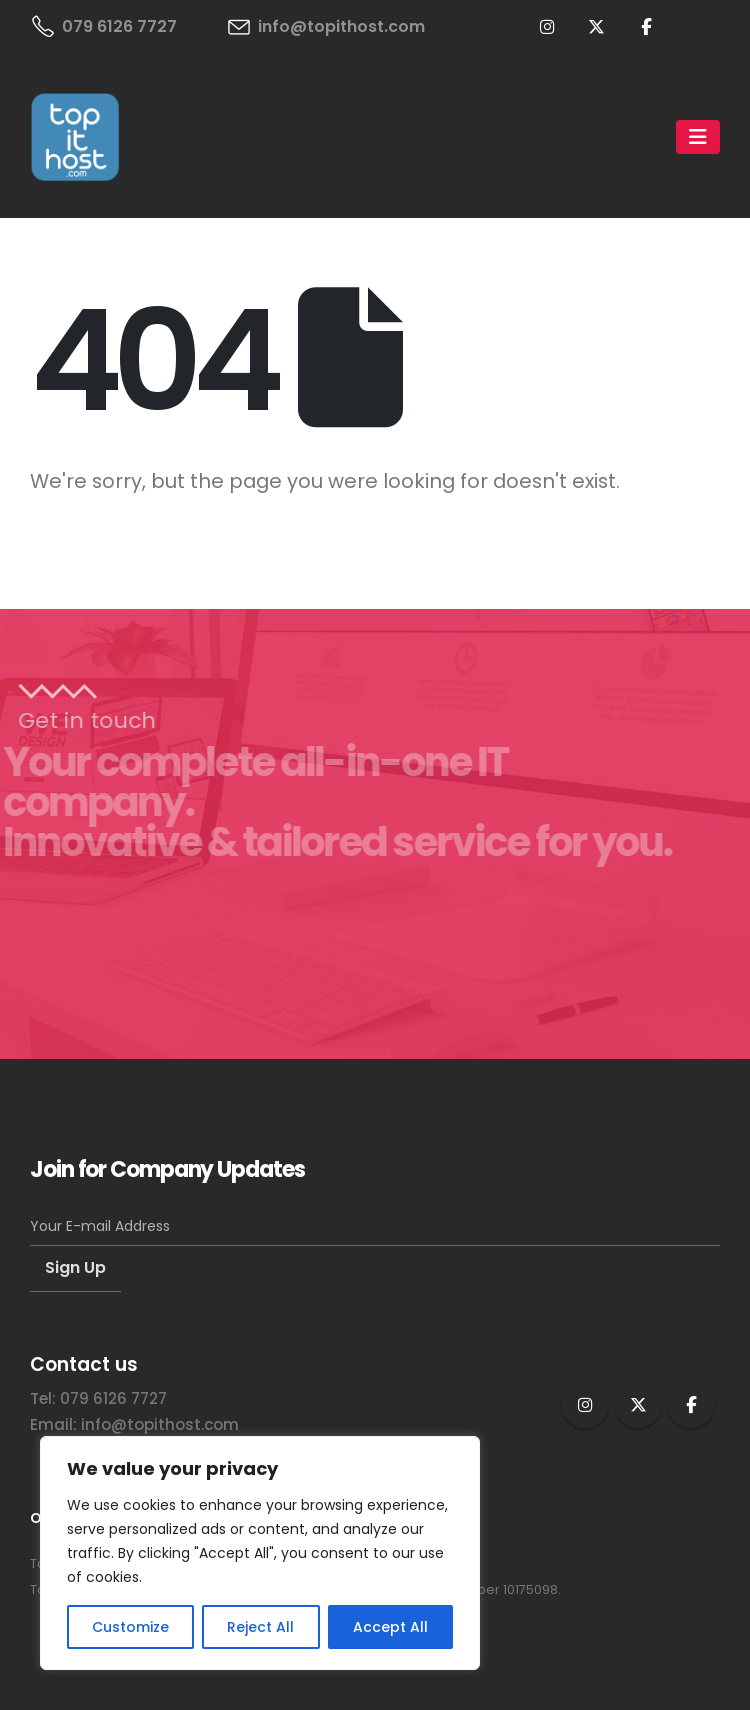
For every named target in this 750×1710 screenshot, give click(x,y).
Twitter (638, 1404)
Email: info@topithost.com (134, 1424)
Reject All (260, 1627)
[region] (260, 1553)
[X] (597, 26)
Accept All (390, 1627)
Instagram (585, 1404)
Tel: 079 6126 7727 (98, 1398)
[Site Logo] (75, 137)
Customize (130, 1627)
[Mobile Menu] (698, 137)
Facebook (691, 1404)
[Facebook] (646, 26)
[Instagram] (548, 26)
